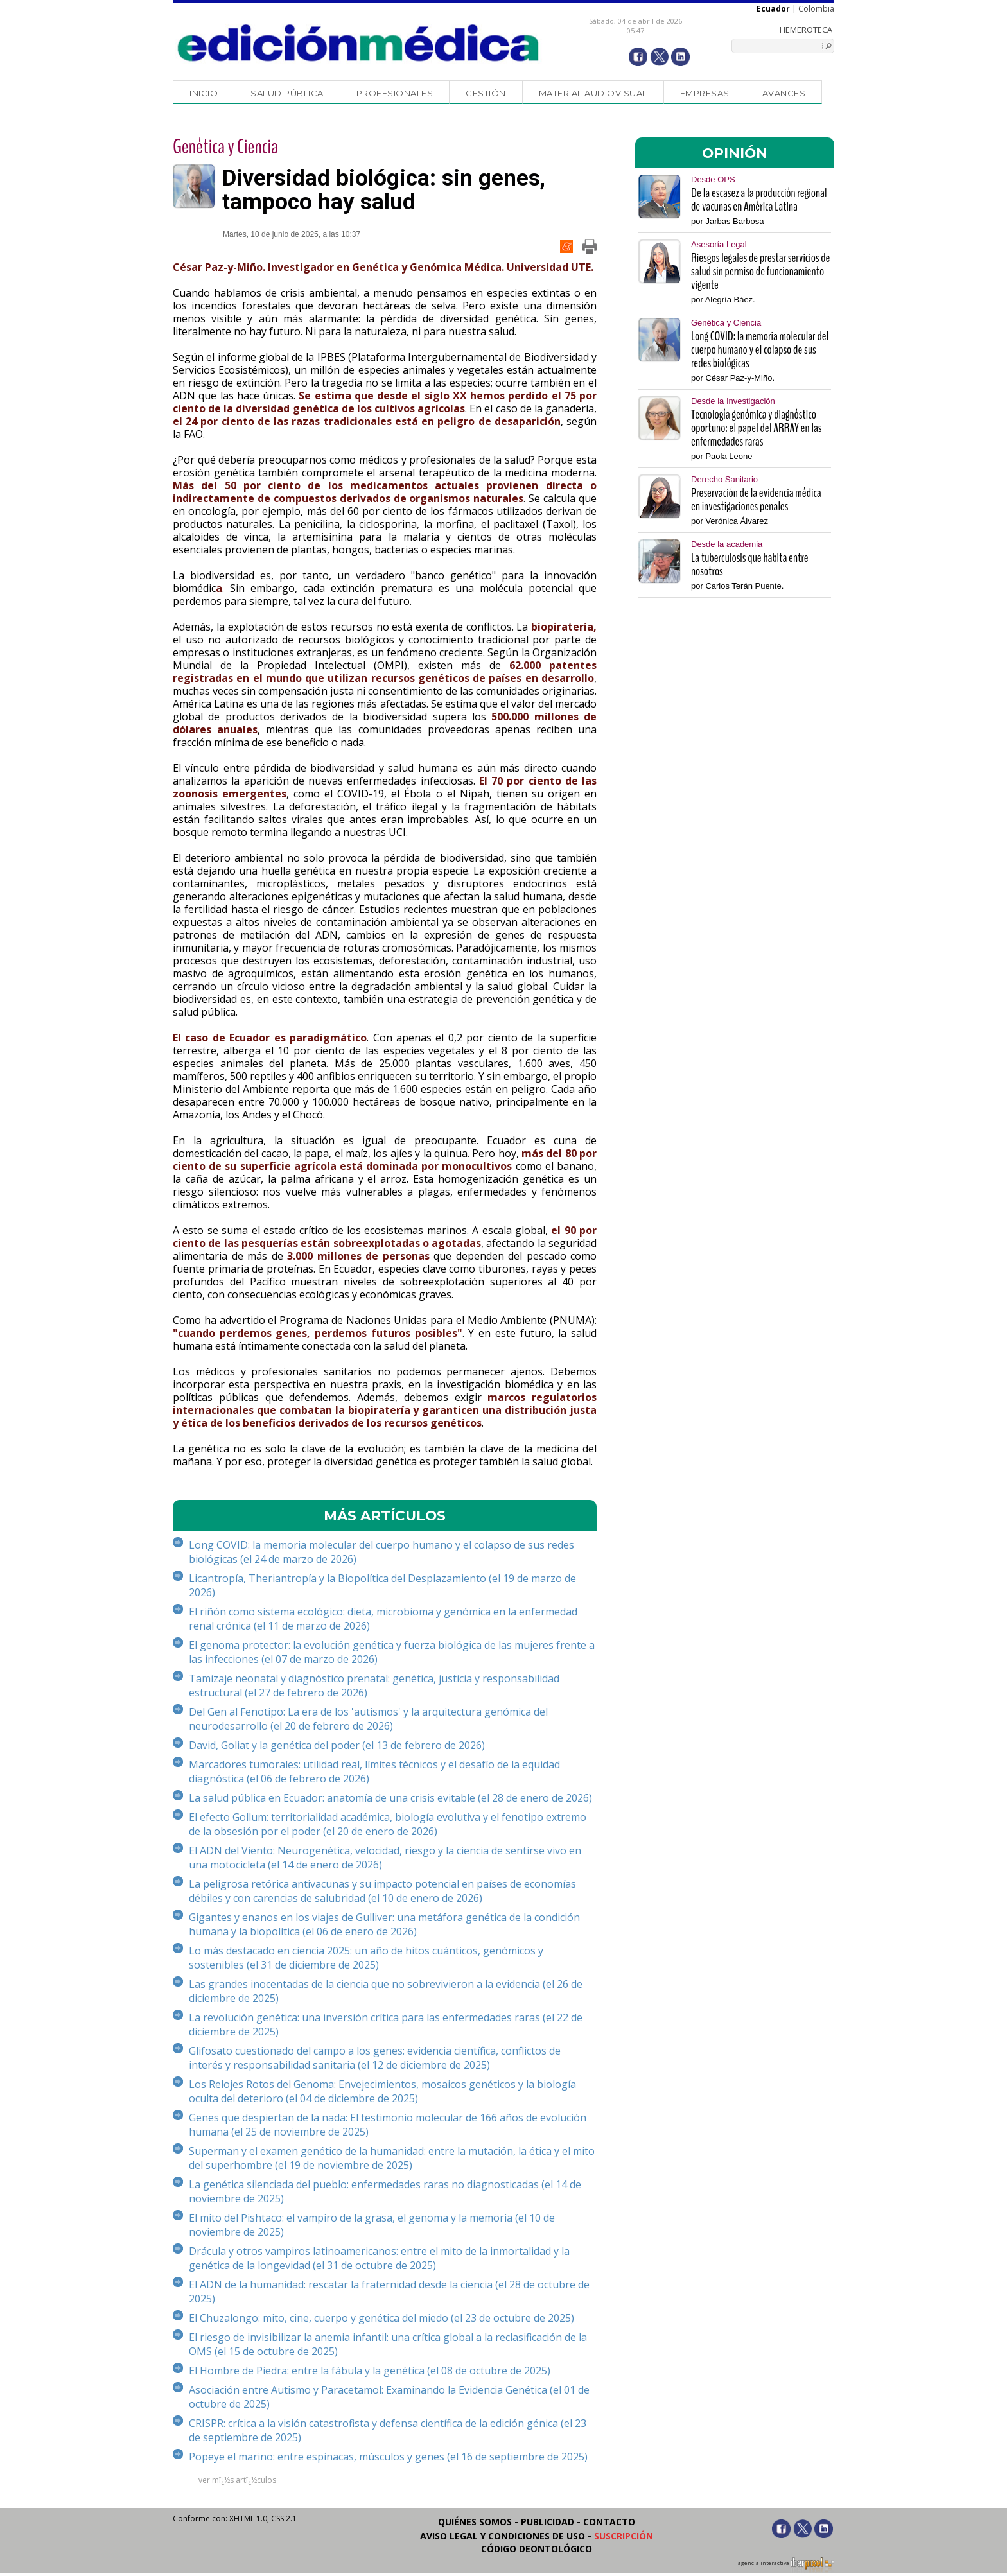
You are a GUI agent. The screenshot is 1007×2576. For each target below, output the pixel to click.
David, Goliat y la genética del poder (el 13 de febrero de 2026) (337, 1745)
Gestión (486, 93)
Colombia (816, 8)
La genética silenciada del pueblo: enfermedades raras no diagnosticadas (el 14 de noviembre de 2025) (385, 2191)
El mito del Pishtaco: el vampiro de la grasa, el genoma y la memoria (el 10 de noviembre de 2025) (372, 2225)
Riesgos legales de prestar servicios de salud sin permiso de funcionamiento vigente (760, 271)
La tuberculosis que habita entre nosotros (750, 564)
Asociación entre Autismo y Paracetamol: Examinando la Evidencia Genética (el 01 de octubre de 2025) (389, 2397)
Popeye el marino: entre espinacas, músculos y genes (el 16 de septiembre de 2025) (388, 2457)
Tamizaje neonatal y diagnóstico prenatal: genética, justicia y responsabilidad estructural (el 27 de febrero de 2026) (374, 1685)
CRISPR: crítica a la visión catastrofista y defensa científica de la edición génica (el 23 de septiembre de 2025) (387, 2430)
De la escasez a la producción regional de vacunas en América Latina (759, 199)
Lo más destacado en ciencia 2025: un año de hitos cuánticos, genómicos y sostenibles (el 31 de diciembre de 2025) (366, 1958)
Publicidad (547, 2522)
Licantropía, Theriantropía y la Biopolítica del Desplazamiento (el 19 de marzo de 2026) (382, 1585)
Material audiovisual (593, 93)
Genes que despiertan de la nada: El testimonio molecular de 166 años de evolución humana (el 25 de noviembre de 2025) (387, 2124)
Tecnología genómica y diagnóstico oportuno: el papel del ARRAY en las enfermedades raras (756, 428)
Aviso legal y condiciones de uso (502, 2536)
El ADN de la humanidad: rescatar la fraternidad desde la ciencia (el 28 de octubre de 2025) (389, 2291)
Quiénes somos (475, 2522)
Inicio (203, 93)
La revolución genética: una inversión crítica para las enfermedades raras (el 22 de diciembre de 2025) (385, 2024)
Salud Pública (287, 93)
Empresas (705, 93)
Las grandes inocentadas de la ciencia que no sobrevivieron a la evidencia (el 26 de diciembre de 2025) (385, 1991)
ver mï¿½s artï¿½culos (237, 2480)
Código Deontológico (536, 2549)
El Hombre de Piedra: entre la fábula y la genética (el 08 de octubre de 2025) (369, 2370)
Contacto (609, 2522)
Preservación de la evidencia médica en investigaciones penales (756, 499)
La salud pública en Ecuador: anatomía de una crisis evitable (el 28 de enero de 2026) (390, 1798)
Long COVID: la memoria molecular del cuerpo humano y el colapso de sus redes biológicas (759, 349)
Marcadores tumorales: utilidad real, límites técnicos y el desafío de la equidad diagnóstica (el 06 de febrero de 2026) (374, 1771)
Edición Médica (358, 43)
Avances (784, 93)
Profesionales (394, 93)
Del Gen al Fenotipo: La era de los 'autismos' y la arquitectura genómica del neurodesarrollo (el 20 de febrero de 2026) (368, 1719)
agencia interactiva (786, 2565)
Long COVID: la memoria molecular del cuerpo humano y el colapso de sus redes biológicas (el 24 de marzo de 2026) (381, 1552)
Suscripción (623, 2536)
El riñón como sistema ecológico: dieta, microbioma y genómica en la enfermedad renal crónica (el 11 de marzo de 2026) (383, 1619)
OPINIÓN (734, 152)
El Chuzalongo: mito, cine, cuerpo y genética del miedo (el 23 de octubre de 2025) (381, 2318)
